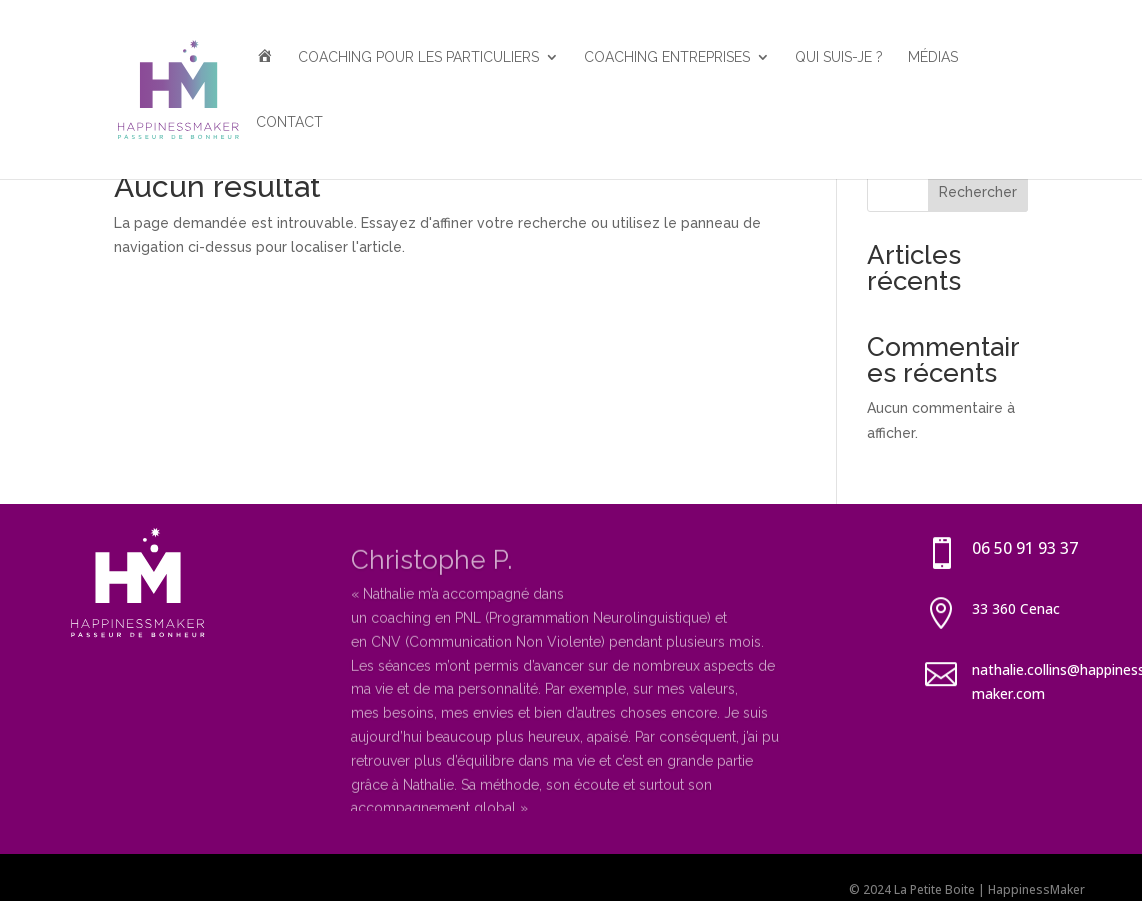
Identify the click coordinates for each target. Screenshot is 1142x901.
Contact (289, 122)
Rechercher (978, 192)
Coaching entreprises (667, 57)
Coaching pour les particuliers (418, 57)
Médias (933, 57)
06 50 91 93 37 (1025, 548)
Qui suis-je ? (839, 57)
